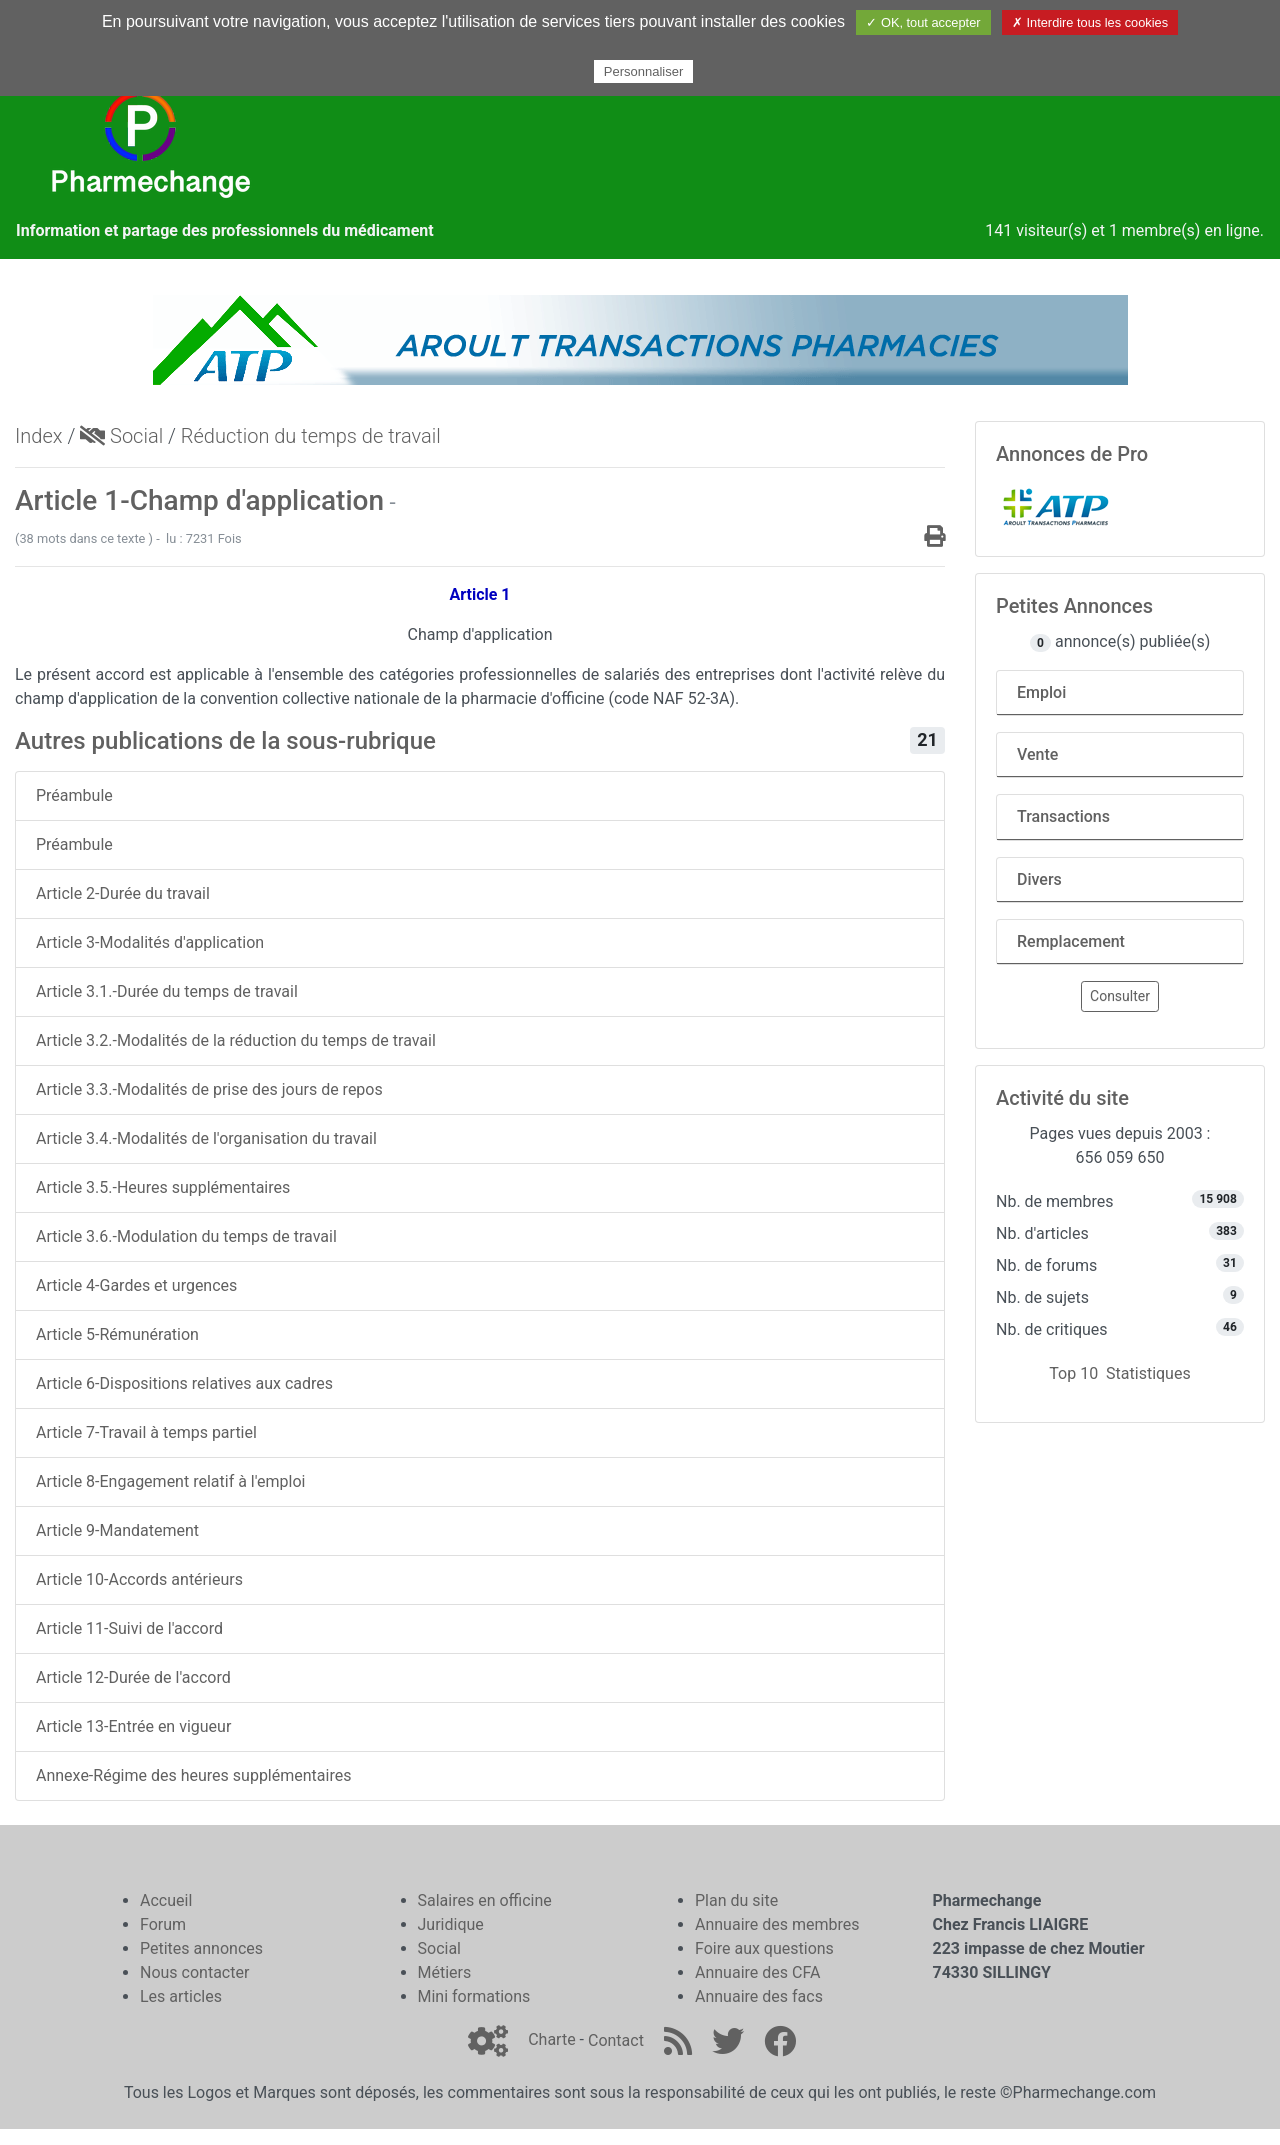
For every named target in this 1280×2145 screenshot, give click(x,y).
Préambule (74, 795)
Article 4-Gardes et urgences (136, 1285)
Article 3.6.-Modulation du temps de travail (186, 1236)
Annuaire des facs (759, 1996)
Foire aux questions (764, 1948)
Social (121, 436)
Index (39, 436)
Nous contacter (194, 1972)
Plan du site (736, 1900)
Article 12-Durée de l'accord (133, 1677)
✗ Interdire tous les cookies (1090, 22)
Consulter (1120, 996)
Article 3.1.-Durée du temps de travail (167, 991)
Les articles (181, 1996)
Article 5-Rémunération (117, 1334)
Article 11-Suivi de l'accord (129, 1628)
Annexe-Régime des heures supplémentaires (193, 1775)
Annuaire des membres (777, 1924)
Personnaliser (644, 71)
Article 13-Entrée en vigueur (133, 1726)
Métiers (445, 1972)
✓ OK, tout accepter (923, 22)
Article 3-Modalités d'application (150, 942)
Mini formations (474, 1996)
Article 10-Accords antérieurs (139, 1579)
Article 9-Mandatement (117, 1530)
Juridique (451, 1924)
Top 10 (1073, 1373)
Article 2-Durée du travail (123, 893)
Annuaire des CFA (757, 1972)
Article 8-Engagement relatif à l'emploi (170, 1481)
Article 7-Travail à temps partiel (146, 1432)
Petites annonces (201, 1948)
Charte (551, 2040)
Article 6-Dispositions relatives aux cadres (184, 1383)
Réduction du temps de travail (311, 436)
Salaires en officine (485, 1900)
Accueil (166, 1900)
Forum (163, 1924)
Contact (616, 2040)
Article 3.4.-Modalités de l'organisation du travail (206, 1138)
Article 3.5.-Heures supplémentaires (163, 1187)
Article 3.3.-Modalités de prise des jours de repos (209, 1089)
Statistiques (1148, 1373)
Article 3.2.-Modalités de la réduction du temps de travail (236, 1040)
